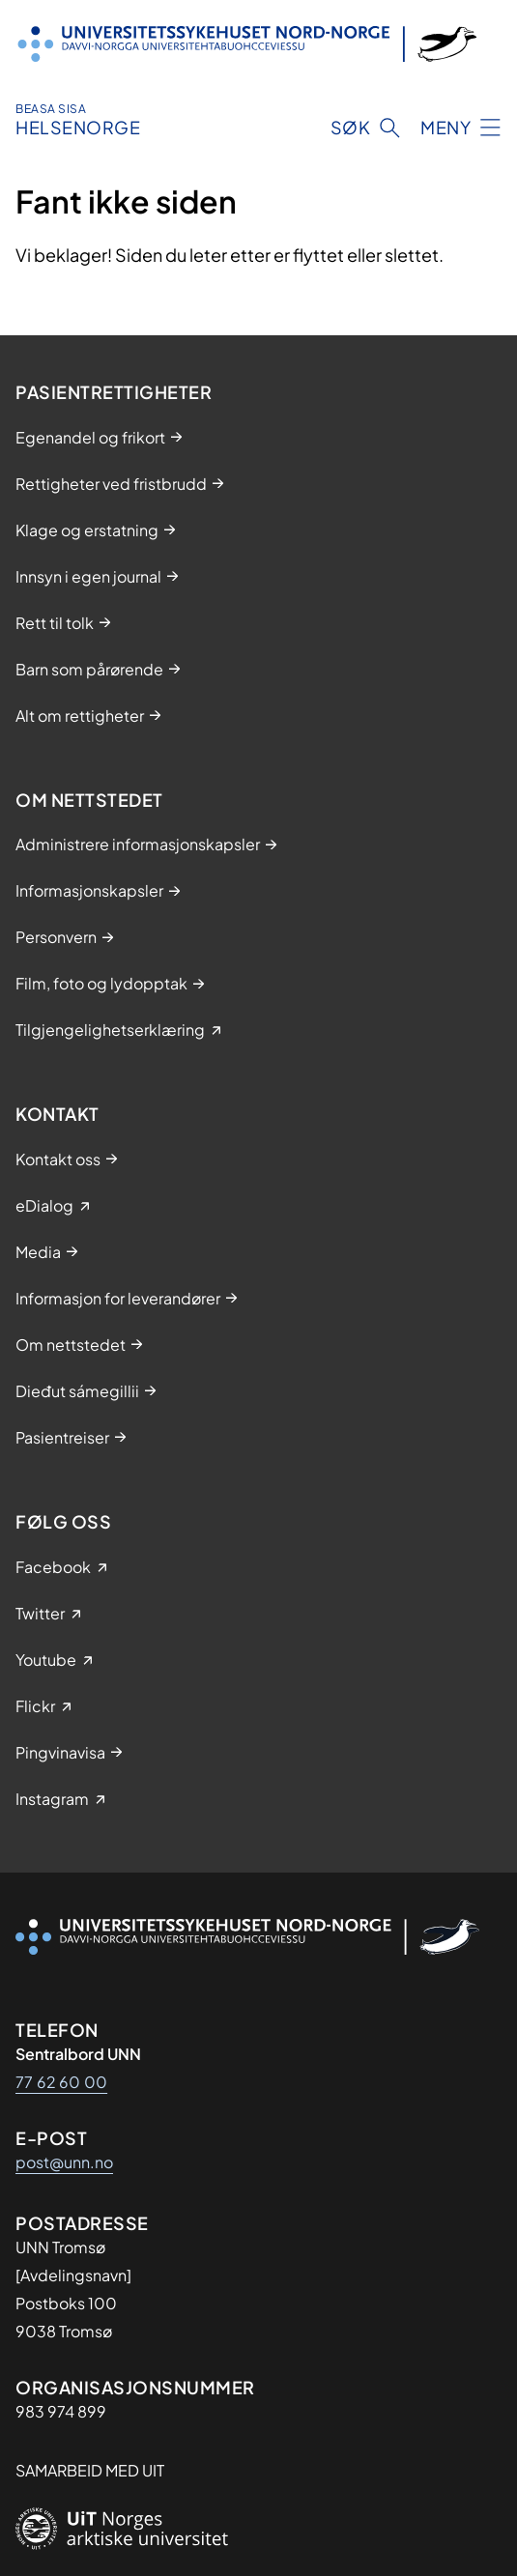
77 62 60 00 (61, 2082)
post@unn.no (64, 2162)
